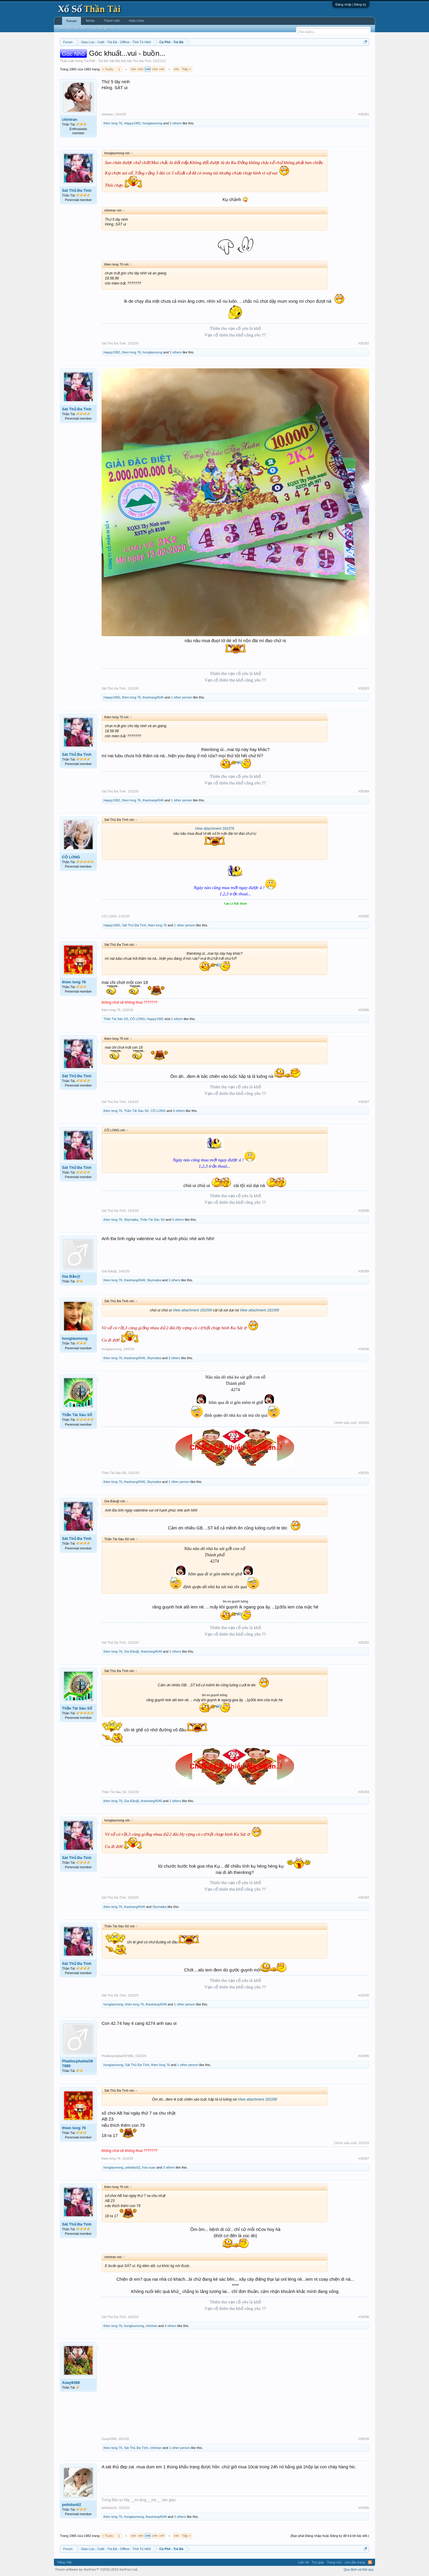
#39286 (363, 1010)
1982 (176, 69)
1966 (154, 69)
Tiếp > (186, 69)
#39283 (363, 688)
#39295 (363, 1995)
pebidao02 (132, 2167)
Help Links (136, 20)
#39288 (363, 1210)
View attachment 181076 (214, 828)
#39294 (363, 1897)
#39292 (363, 1642)
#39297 (363, 2158)
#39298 (363, 2317)
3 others (174, 1280)
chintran (69, 119)
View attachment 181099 (192, 1310)
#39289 (363, 1271)
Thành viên (112, 20)
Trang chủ (334, 2562)
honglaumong (153, 123)
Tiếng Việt (64, 2562)
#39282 (363, 343)
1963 (133, 69)
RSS (370, 2562)
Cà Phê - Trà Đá (96, 61)
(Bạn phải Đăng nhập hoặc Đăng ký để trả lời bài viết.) (329, 2536)
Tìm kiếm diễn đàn (72, 28)
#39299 (363, 2439)
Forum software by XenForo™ (96, 2569)
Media (90, 20)
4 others (179, 1110)
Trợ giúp (318, 2562)
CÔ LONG (71, 857)
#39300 (363, 2507)
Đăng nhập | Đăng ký (350, 4)
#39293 (363, 1792)
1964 (140, 69)
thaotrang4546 (153, 697)
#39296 (363, 2056)
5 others (178, 1219)
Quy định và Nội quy (359, 2569)
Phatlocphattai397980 (77, 2063)
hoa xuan (149, 2167)
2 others (176, 123)
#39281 (363, 114)
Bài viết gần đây (103, 28)
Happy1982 (132, 123)
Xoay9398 (71, 2382)
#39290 (363, 1349)
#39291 (363, 1473)
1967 (161, 69)
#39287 (363, 1102)
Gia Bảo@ (71, 1276)
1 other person (181, 697)
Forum (71, 21)
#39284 (363, 791)
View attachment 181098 (257, 2099)
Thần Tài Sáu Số (115, 1019)
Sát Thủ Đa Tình (139, 61)
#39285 (363, 916)
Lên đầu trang (355, 2562)
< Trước (108, 69)
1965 (147, 69)
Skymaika (131, 1219)
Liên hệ (303, 2562)
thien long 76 (112, 123)
